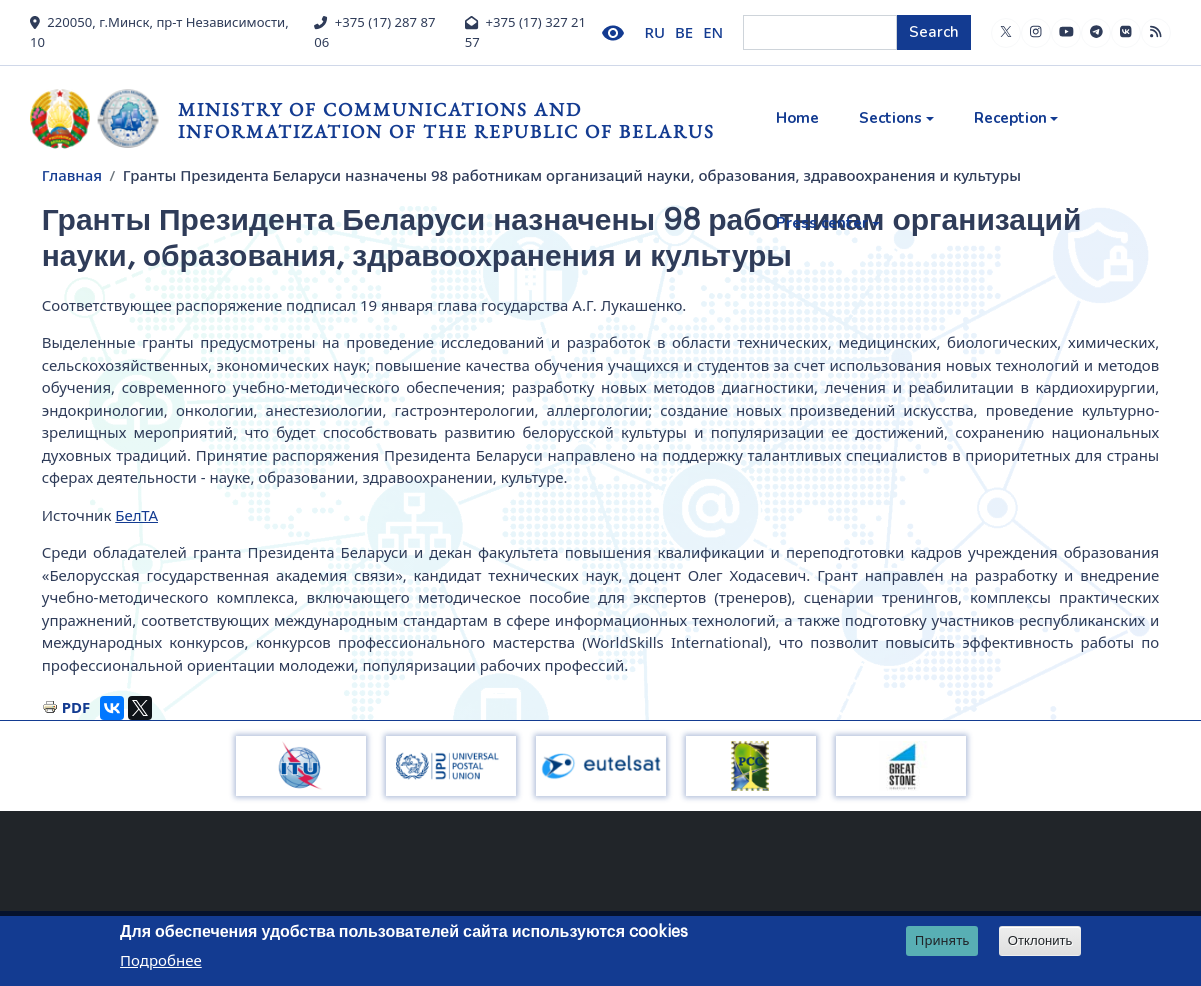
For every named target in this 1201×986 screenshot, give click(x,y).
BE (684, 32)
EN (713, 32)
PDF (76, 707)
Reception (1010, 118)
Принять (942, 940)
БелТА (136, 515)
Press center (822, 223)
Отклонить (1040, 940)
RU (655, 32)
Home (797, 118)
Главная (72, 175)
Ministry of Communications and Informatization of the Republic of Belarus (446, 120)
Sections (890, 118)
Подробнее (161, 960)
